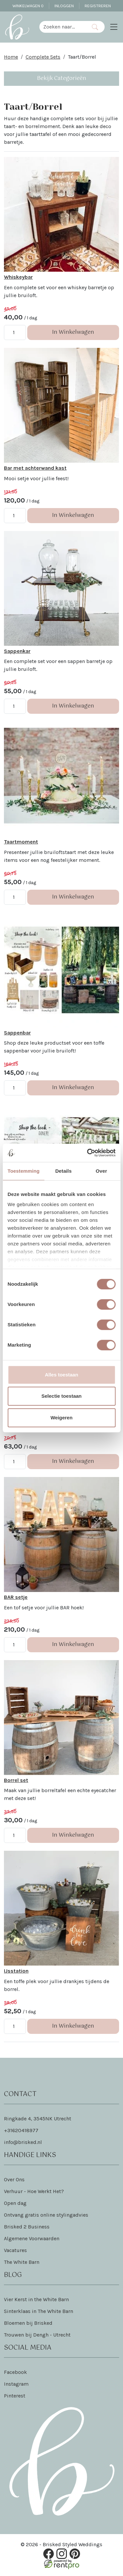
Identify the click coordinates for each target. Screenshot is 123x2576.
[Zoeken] (94, 27)
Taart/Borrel (82, 57)
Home (11, 57)
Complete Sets (43, 57)
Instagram (16, 2384)
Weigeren (61, 1417)
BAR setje (16, 1597)
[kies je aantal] (15, 332)
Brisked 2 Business (27, 2227)
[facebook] (48, 2554)
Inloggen (64, 5)
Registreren (98, 5)
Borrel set (16, 1780)
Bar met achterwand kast (35, 468)
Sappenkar (17, 651)
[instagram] (61, 2554)
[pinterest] (75, 2554)
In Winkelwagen (73, 332)
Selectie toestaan (61, 1396)
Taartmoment (21, 842)
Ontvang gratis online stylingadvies (46, 2215)
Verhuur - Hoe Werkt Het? (34, 2191)
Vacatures (15, 2250)
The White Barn (21, 2262)
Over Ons (14, 2180)
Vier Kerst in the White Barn (36, 2300)
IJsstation (16, 1971)
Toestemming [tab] (24, 1171)
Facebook (15, 2372)
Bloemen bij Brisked (28, 2323)
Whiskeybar (18, 277)
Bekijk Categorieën (61, 78)
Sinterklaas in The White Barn (38, 2311)
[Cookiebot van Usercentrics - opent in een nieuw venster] (87, 1152)
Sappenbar (17, 1033)
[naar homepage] (17, 27)
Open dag (15, 2203)
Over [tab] (101, 1171)
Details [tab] (63, 1171)
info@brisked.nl (23, 2142)
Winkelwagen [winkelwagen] (28, 5)
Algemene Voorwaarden (31, 2239)
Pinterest (14, 2396)
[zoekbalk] (62, 27)
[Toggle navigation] (114, 27)
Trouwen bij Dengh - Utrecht (37, 2335)
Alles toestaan (61, 1374)
